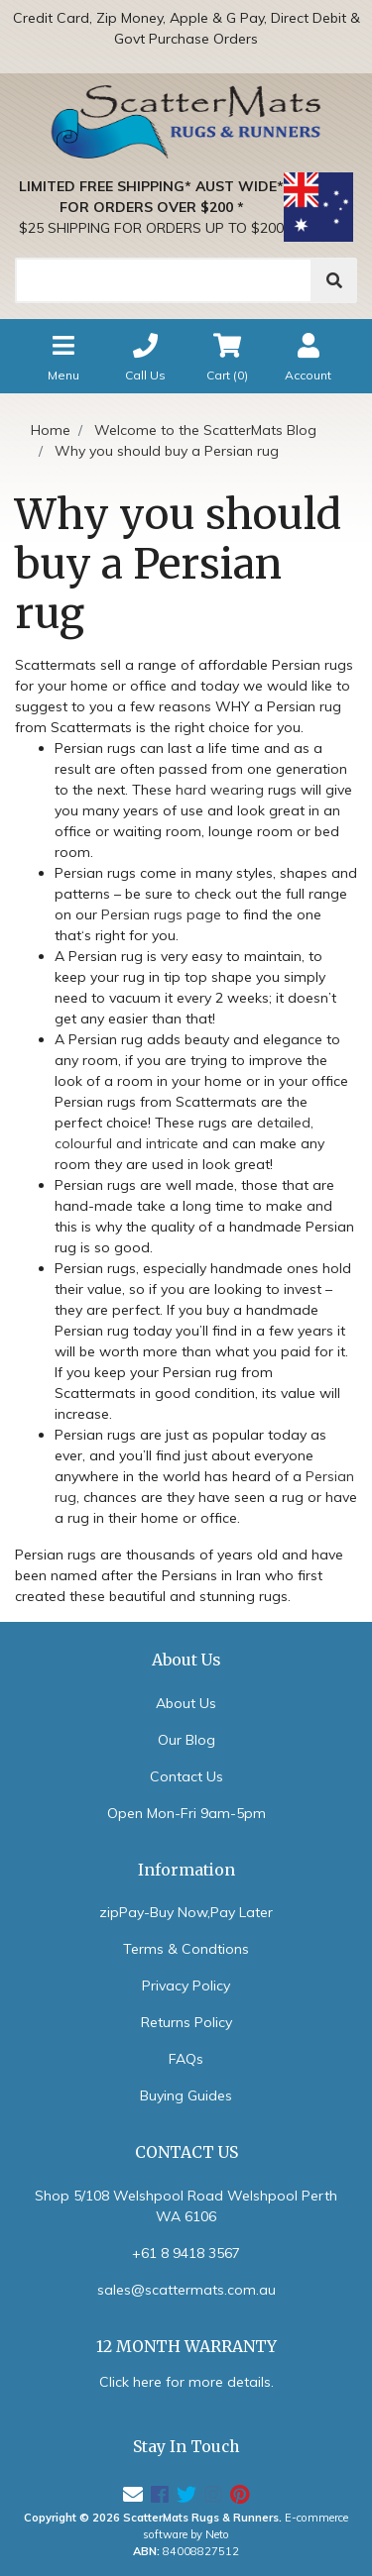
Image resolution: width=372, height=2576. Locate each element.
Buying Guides (186, 2095)
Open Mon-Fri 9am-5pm (186, 1813)
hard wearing (220, 790)
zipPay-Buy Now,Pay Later (186, 1912)
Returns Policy (186, 2022)
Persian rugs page (161, 914)
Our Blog (186, 1740)
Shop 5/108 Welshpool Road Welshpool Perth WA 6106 (186, 2206)
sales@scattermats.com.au (186, 2290)
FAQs (186, 2059)
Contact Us (186, 1776)
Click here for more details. (186, 2382)
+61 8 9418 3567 (186, 2253)
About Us (186, 1703)
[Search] (163, 280)
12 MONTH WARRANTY (186, 2346)
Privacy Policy (186, 1985)
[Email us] (133, 2494)
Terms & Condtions (186, 1949)
